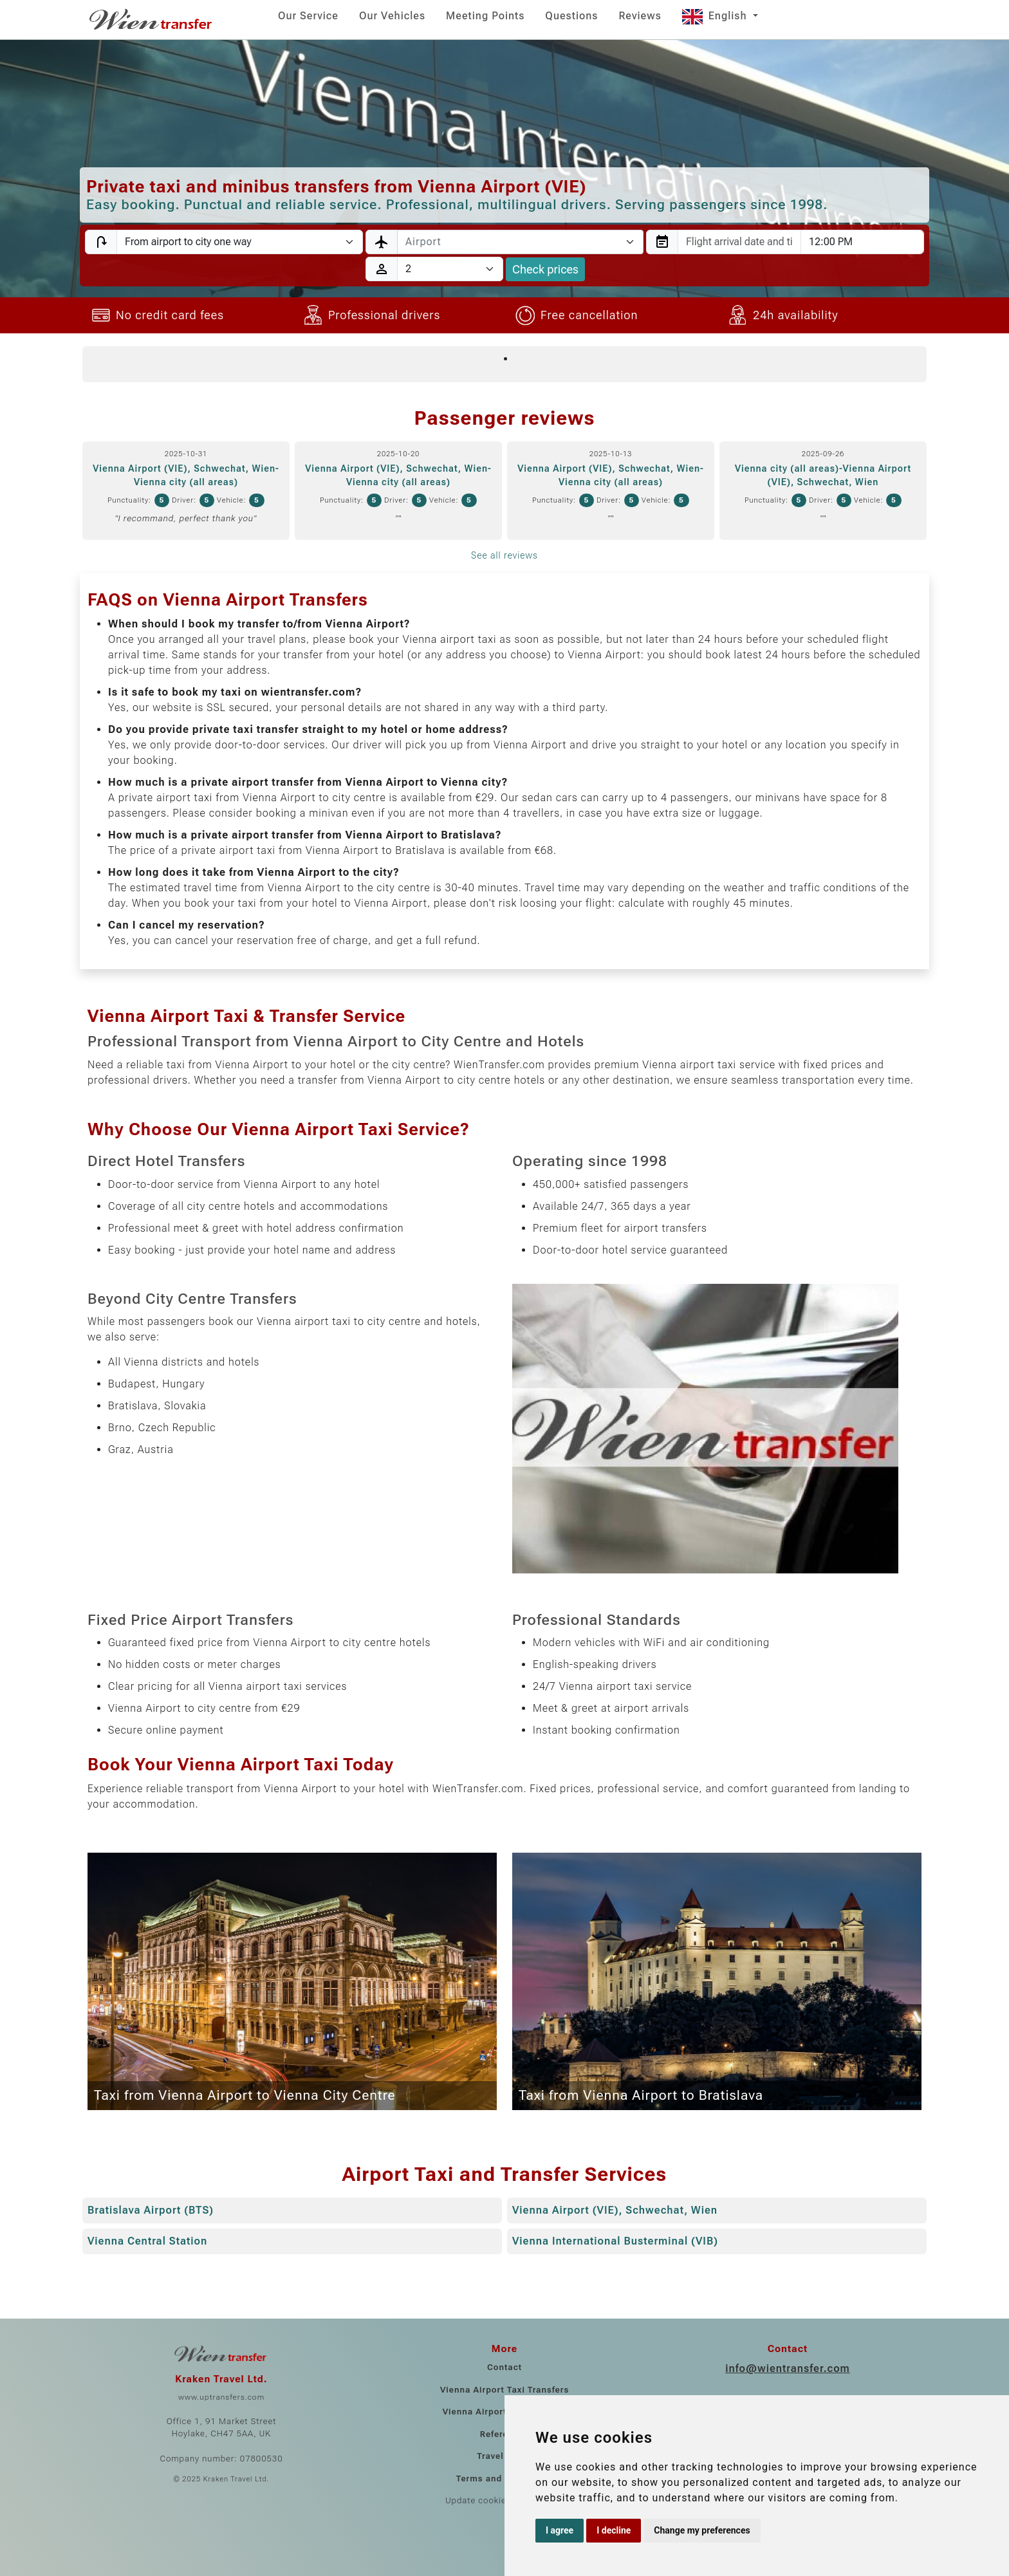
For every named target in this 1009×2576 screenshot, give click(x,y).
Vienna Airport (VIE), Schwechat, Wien (614, 2210)
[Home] (152, 19)
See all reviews (504, 555)
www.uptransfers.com (221, 2397)
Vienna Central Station (147, 2241)
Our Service (308, 16)
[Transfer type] (239, 242)
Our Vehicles (392, 16)
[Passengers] (450, 269)
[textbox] (512, 242)
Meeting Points (485, 16)
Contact (504, 2367)
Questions (571, 16)
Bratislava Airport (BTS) (151, 2210)
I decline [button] (614, 2530)
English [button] (716, 16)
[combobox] (520, 242)
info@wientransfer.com (787, 2368)
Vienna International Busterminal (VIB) (615, 2241)
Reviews (639, 16)
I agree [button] (559, 2530)
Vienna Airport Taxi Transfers (504, 2390)
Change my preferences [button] (702, 2530)
